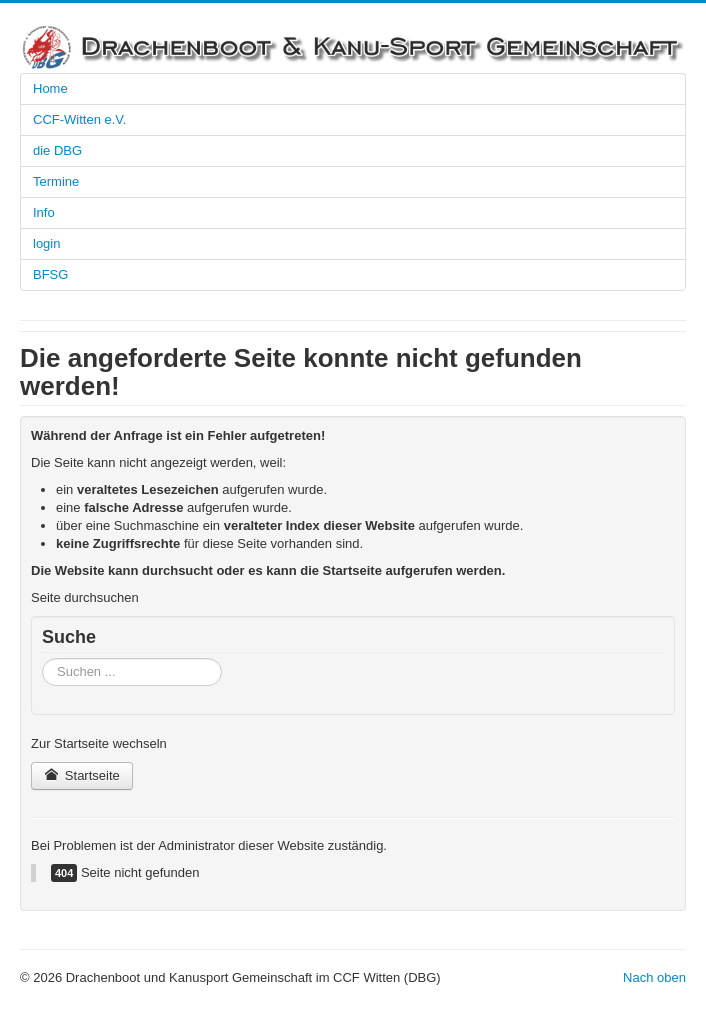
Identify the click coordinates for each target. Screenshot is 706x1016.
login (46, 243)
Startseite (82, 775)
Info (44, 212)
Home (50, 88)
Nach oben (654, 977)
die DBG (57, 150)
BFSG (50, 274)
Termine (56, 181)
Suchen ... (42, 658)
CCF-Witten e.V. (79, 119)
